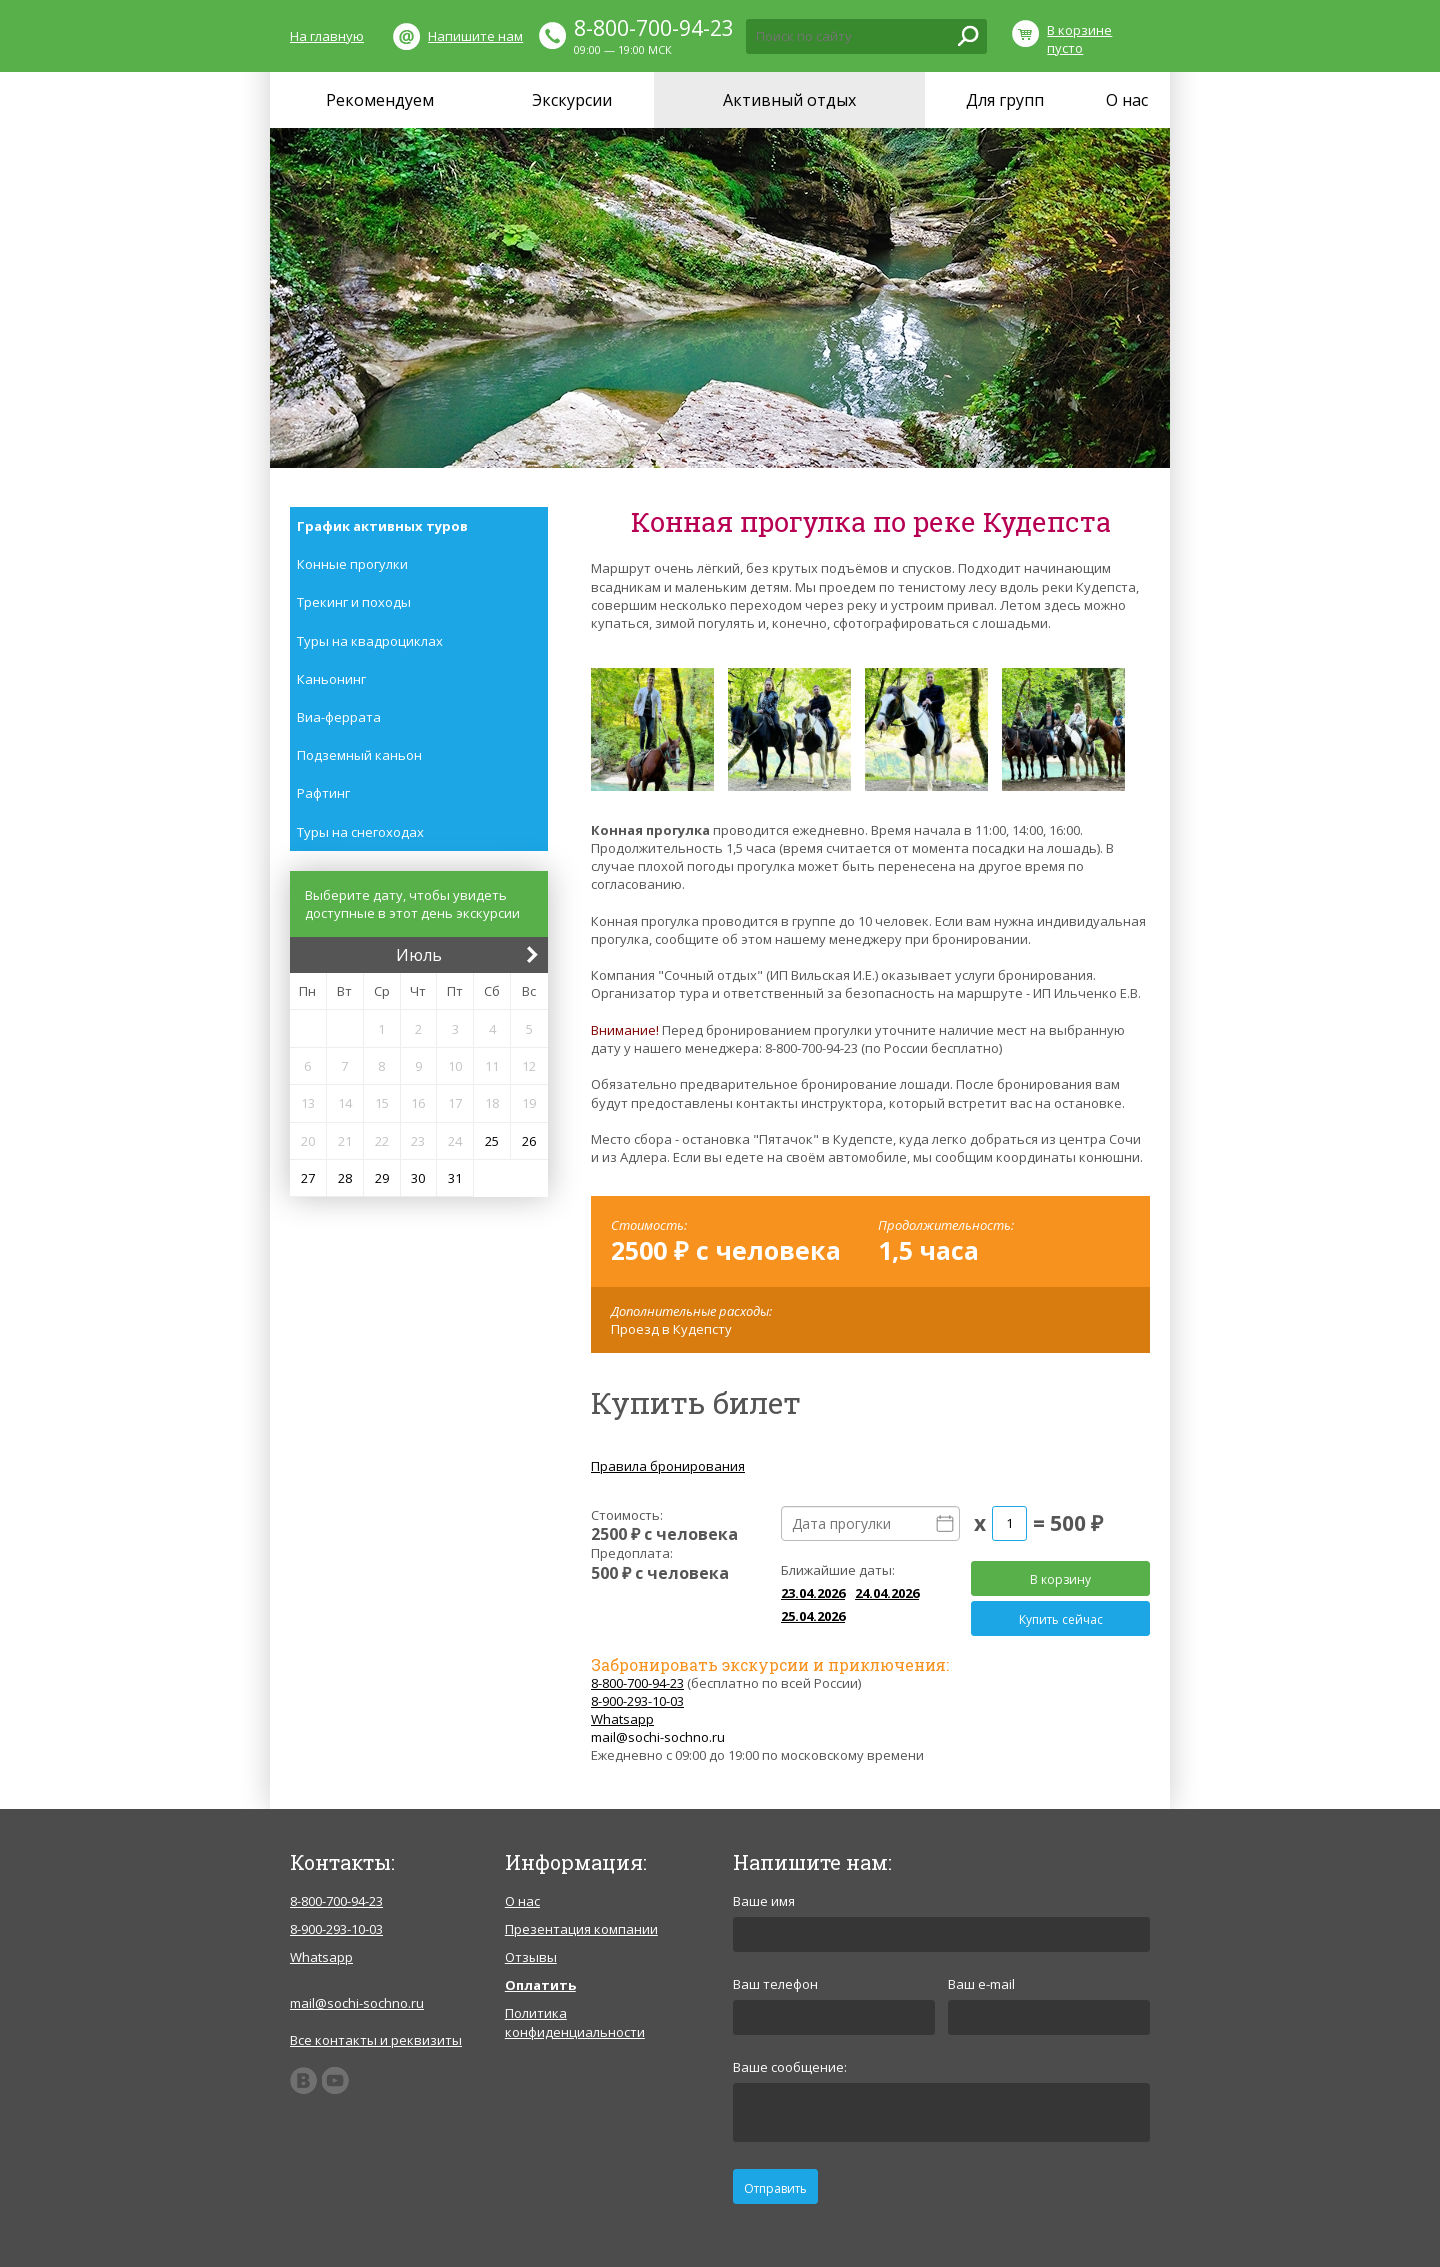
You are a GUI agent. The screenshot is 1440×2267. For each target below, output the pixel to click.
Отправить (775, 2188)
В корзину (1060, 1579)
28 (345, 1178)
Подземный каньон (359, 755)
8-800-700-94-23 (654, 28)
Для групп (1005, 100)
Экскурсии (572, 100)
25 (492, 1141)
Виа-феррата (339, 717)
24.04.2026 (887, 1593)
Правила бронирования (668, 1466)
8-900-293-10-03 (637, 1701)
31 (455, 1178)
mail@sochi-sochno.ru (658, 1737)
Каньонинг (331, 679)
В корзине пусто (1079, 39)
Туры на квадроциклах (370, 641)
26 (529, 1141)
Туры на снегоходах (360, 832)
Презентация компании (581, 1929)
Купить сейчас (1061, 1619)
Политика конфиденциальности (575, 2022)
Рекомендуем (380, 100)
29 (382, 1178)
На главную (327, 36)
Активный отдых (789, 100)
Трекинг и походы (354, 602)
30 (418, 1178)
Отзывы (531, 1957)
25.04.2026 (813, 1616)
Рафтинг (323, 793)
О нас (1127, 100)
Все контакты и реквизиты (376, 2040)
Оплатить (540, 1985)
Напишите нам (475, 36)
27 (308, 1178)
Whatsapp (622, 1719)
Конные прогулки (352, 564)
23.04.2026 (813, 1593)
